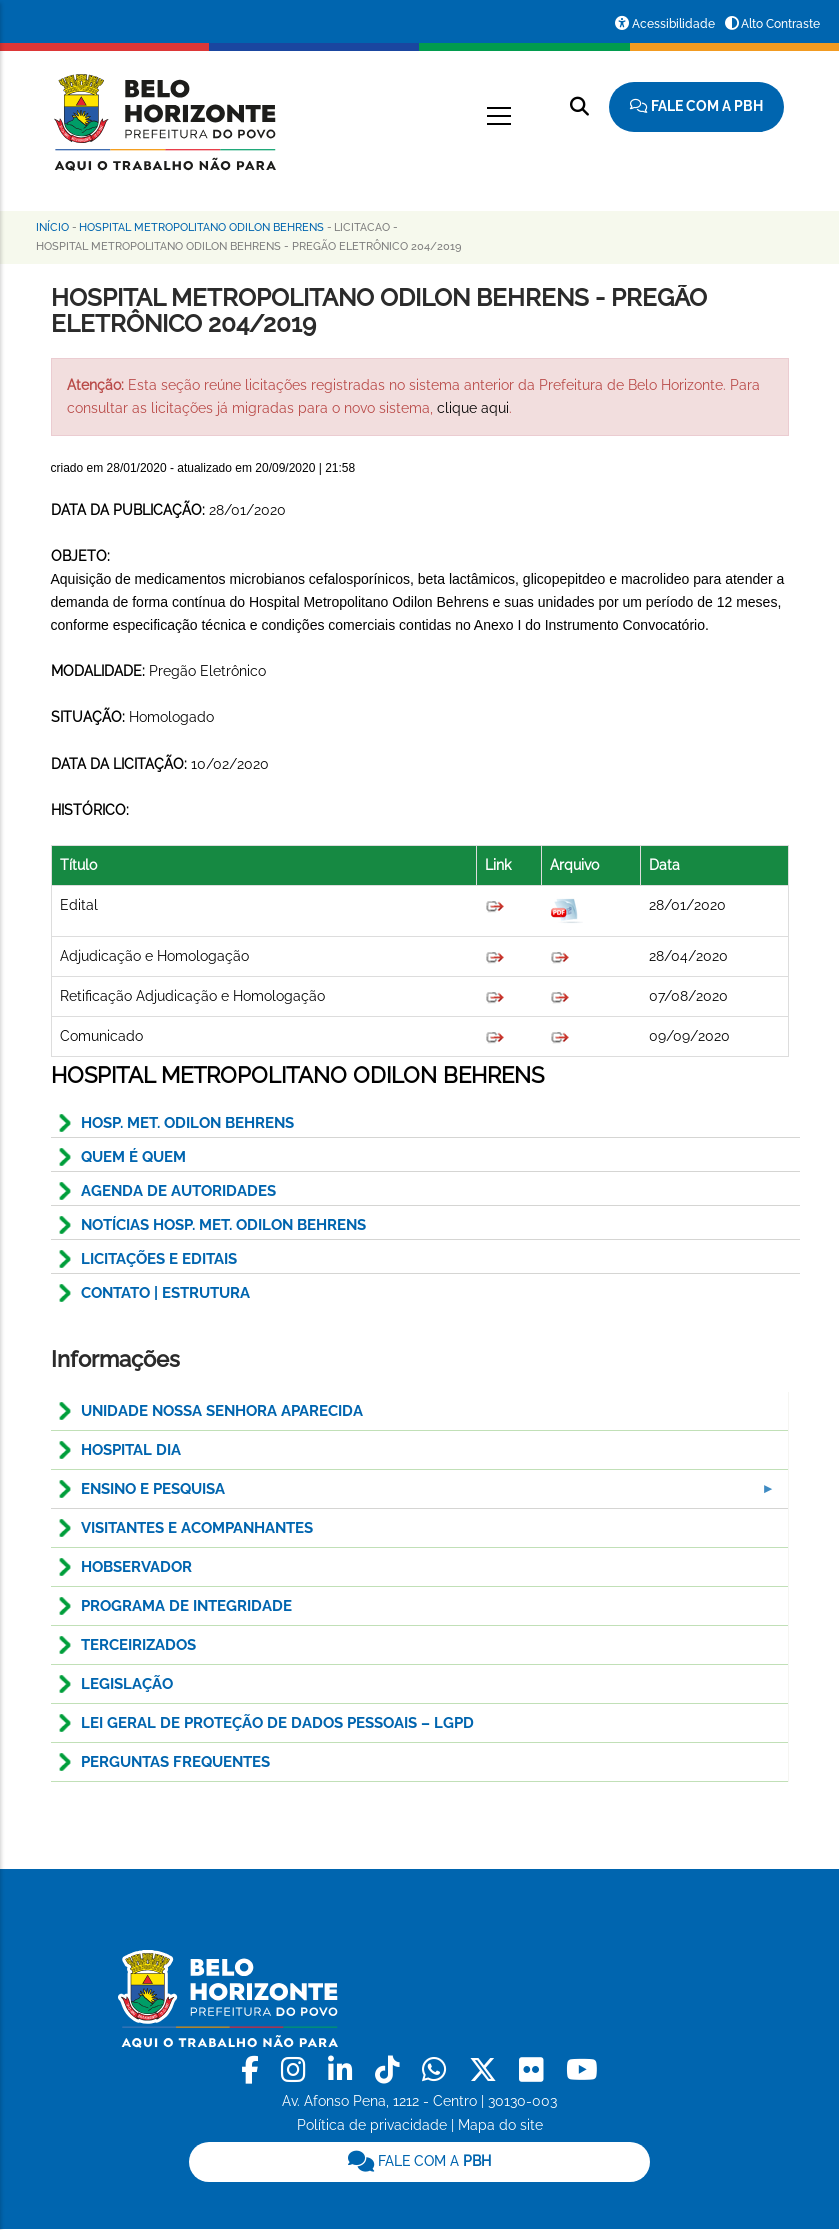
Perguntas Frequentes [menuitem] (175, 1762)
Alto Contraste (780, 24)
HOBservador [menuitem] (136, 1567)
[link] (253, 2070)
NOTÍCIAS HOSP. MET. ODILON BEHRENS (223, 1225)
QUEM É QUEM (133, 1157)
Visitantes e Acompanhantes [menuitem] (197, 1528)
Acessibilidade (673, 24)
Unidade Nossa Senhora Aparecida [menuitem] (222, 1411)
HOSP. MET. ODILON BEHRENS (187, 1123)
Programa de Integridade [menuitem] (186, 1606)
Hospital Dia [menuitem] (131, 1450)
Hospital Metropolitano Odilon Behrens (201, 227)
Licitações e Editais (159, 1259)
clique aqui (473, 408)
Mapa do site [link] (500, 2125)
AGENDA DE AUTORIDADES (178, 1191)
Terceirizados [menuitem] (138, 1645)
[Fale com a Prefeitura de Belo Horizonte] (696, 107)
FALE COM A (419, 2161)
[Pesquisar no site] (579, 106)
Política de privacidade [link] (372, 2125)
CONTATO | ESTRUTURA (165, 1293)
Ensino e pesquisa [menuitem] (414, 1494)
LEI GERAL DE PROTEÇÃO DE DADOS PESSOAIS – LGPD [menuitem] (277, 1723)
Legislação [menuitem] (127, 1684)
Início (52, 227)
